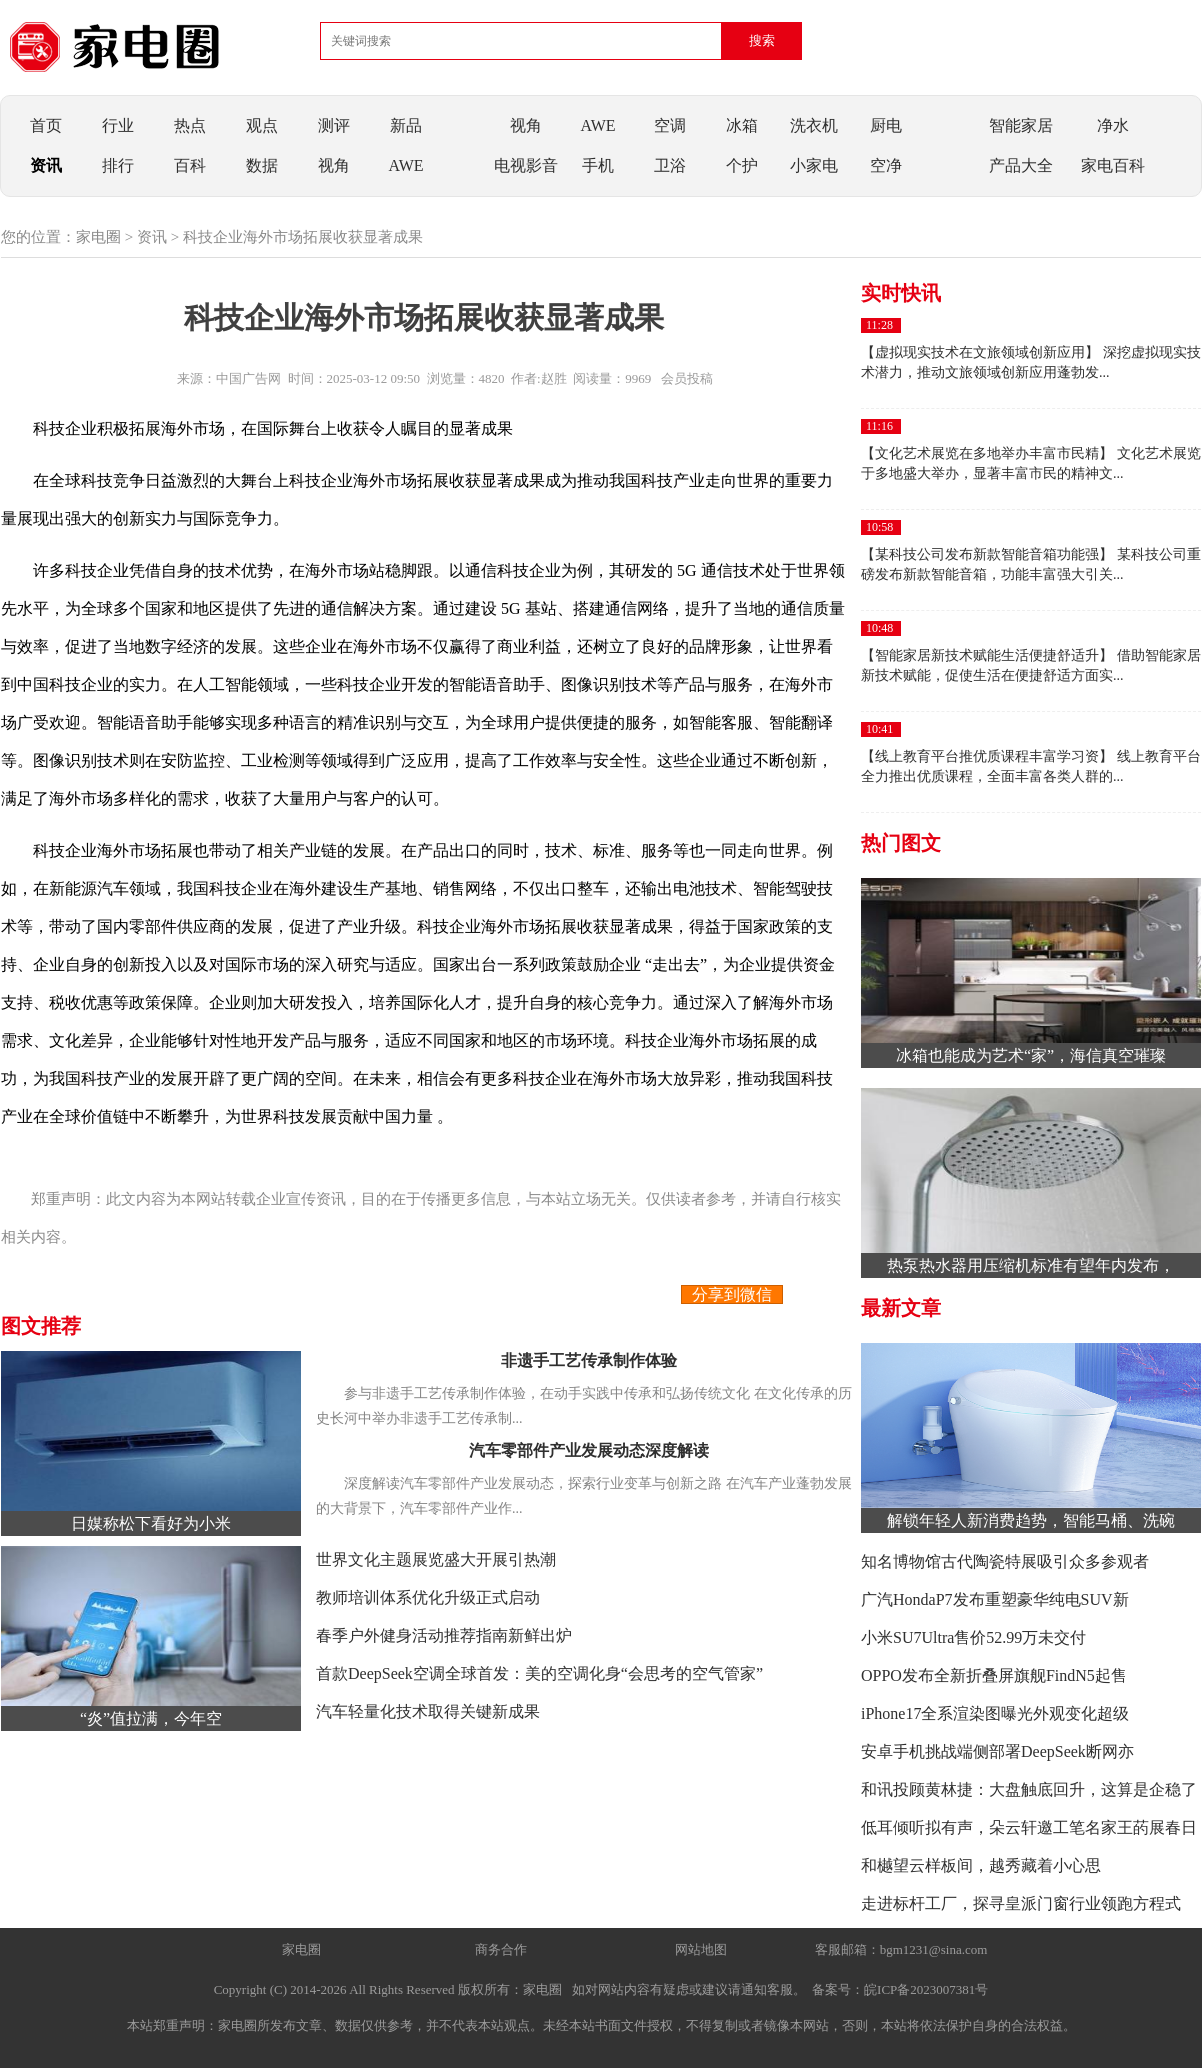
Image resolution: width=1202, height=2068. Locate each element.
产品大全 (1021, 165)
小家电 (814, 165)
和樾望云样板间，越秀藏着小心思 (981, 1865)
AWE (405, 165)
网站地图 (701, 1949)
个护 (742, 165)
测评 (334, 125)
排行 (118, 165)
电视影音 (526, 165)
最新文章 (901, 1308)
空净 (886, 165)
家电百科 (1113, 165)
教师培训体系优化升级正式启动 (428, 1597)
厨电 (886, 125)
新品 (406, 125)
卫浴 (670, 165)
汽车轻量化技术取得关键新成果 (428, 1711)
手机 (598, 165)
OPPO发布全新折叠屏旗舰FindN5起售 (994, 1675)
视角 (334, 165)
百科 (190, 165)
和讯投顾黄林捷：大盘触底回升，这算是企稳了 (1029, 1789)
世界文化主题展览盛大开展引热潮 (436, 1559)
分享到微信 (732, 1294)
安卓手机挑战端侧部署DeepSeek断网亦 (997, 1751)
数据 (262, 165)
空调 (670, 125)
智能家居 (1021, 125)
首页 (46, 125)
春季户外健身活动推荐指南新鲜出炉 (444, 1635)
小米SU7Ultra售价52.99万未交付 (973, 1637)
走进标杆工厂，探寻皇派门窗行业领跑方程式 (1021, 1903)
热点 (190, 125)
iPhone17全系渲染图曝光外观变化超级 (995, 1713)
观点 (262, 125)
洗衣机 (814, 125)
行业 (118, 125)
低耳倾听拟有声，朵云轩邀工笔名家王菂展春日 (1029, 1827)
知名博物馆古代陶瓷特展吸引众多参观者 (1005, 1561)
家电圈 (98, 237)
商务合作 (501, 1949)
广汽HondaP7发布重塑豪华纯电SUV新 (995, 1599)
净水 (1113, 125)
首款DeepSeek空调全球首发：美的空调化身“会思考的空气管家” (539, 1673)
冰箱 (742, 125)
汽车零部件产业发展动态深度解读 (589, 1450)
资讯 (46, 165)
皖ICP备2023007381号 (926, 1989)
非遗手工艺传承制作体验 (589, 1360)
